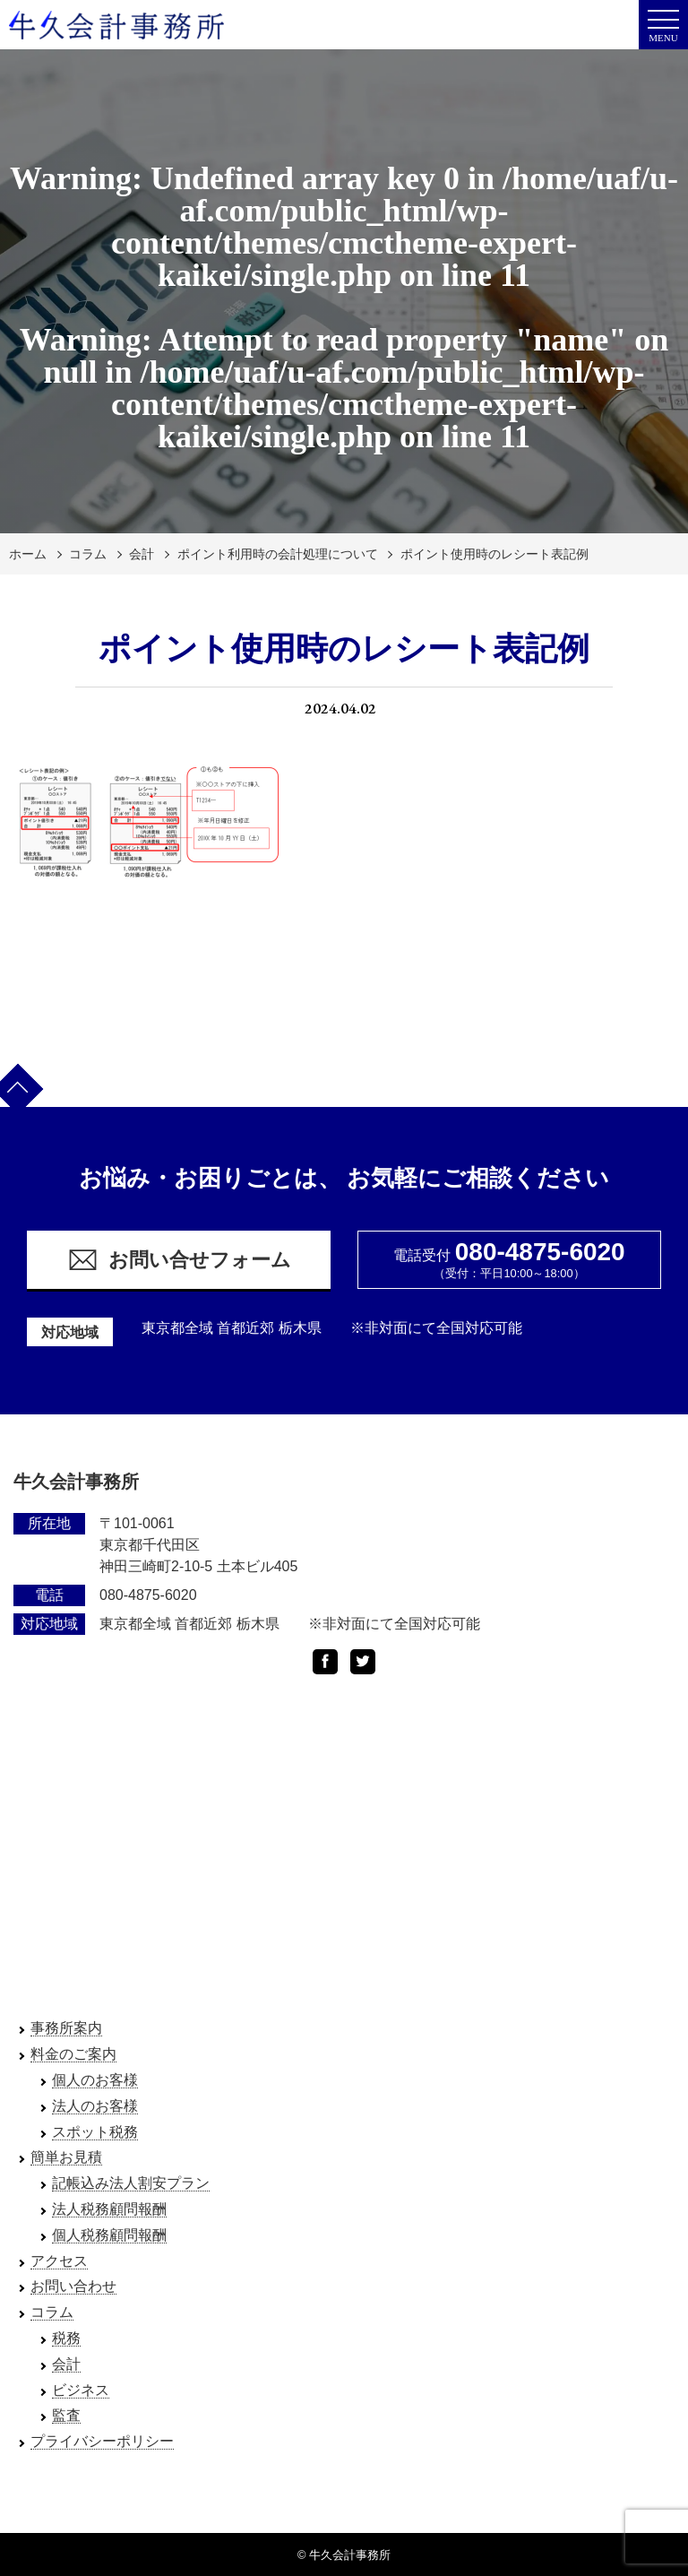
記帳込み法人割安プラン (131, 2183)
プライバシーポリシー (102, 2441)
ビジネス (80, 2390)
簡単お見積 (66, 2157)
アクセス (59, 2261)
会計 (141, 554)
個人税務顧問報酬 (109, 2235)
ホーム (28, 554)
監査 (66, 2415)
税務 (66, 2338)
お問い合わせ (73, 2286)
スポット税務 (95, 2131)
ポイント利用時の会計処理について (277, 554)
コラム (88, 554)
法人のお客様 (95, 2106)
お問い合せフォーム (179, 1259)
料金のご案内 (73, 2054)
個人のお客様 (95, 2080)
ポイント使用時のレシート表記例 (494, 554)
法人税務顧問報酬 (109, 2209)
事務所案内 (66, 2028)
